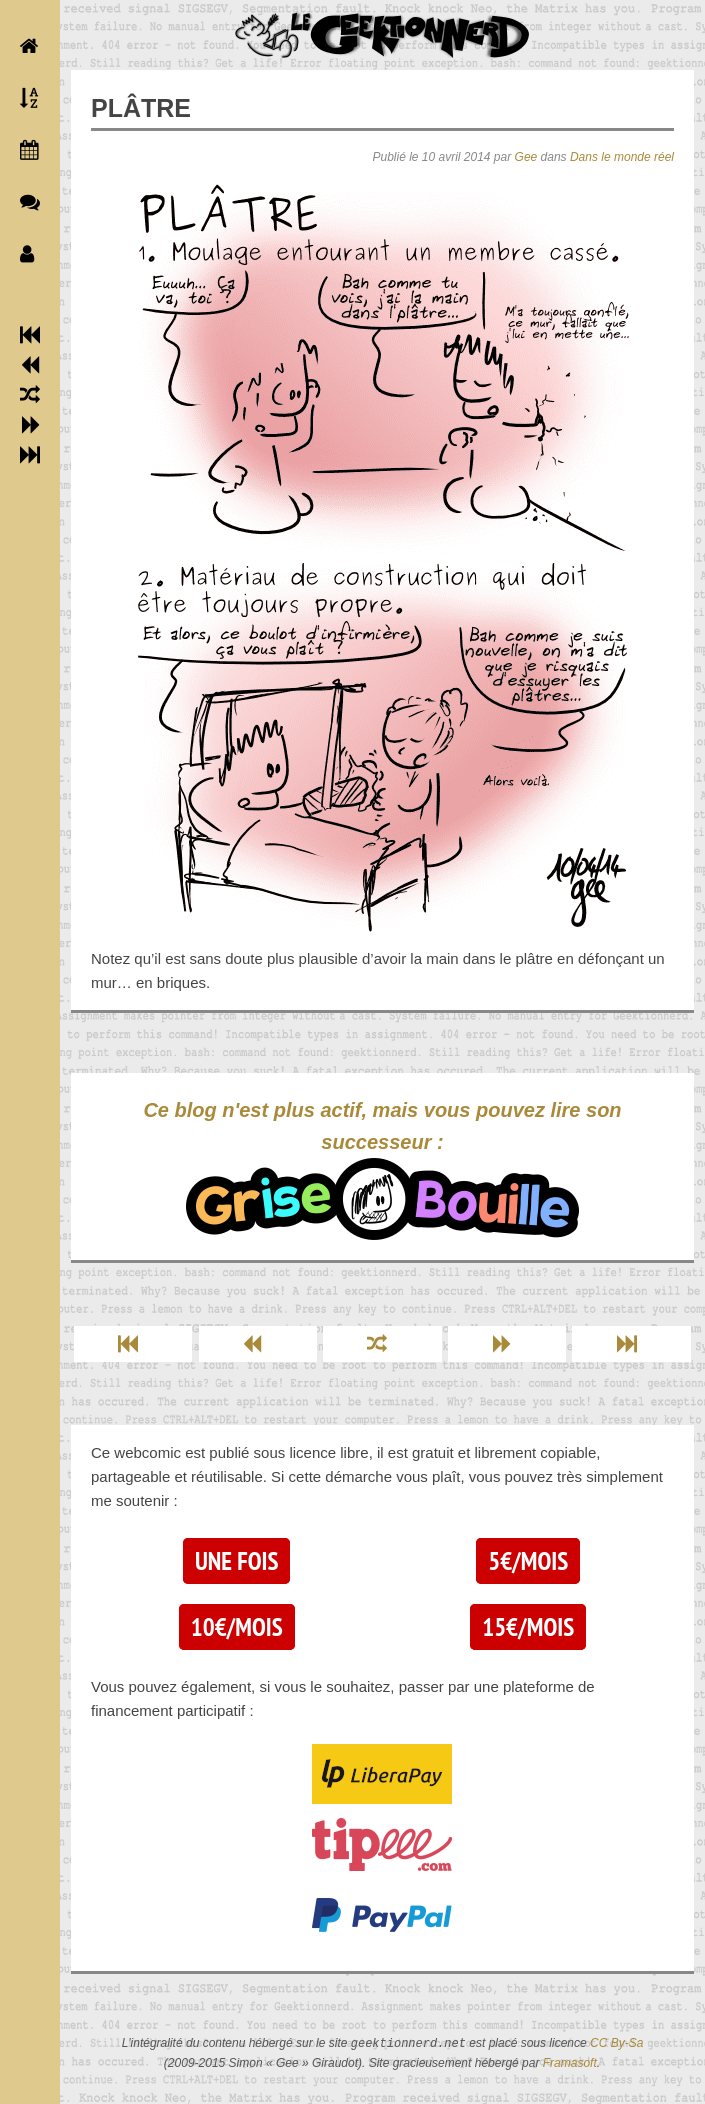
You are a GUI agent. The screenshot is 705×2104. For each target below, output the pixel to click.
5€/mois (528, 1561)
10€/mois (237, 1627)
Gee (526, 157)
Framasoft (570, 2063)
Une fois (236, 1561)
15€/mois (528, 1627)
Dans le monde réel (622, 157)
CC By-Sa (616, 2044)
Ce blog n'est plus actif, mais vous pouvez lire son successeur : (382, 1169)
